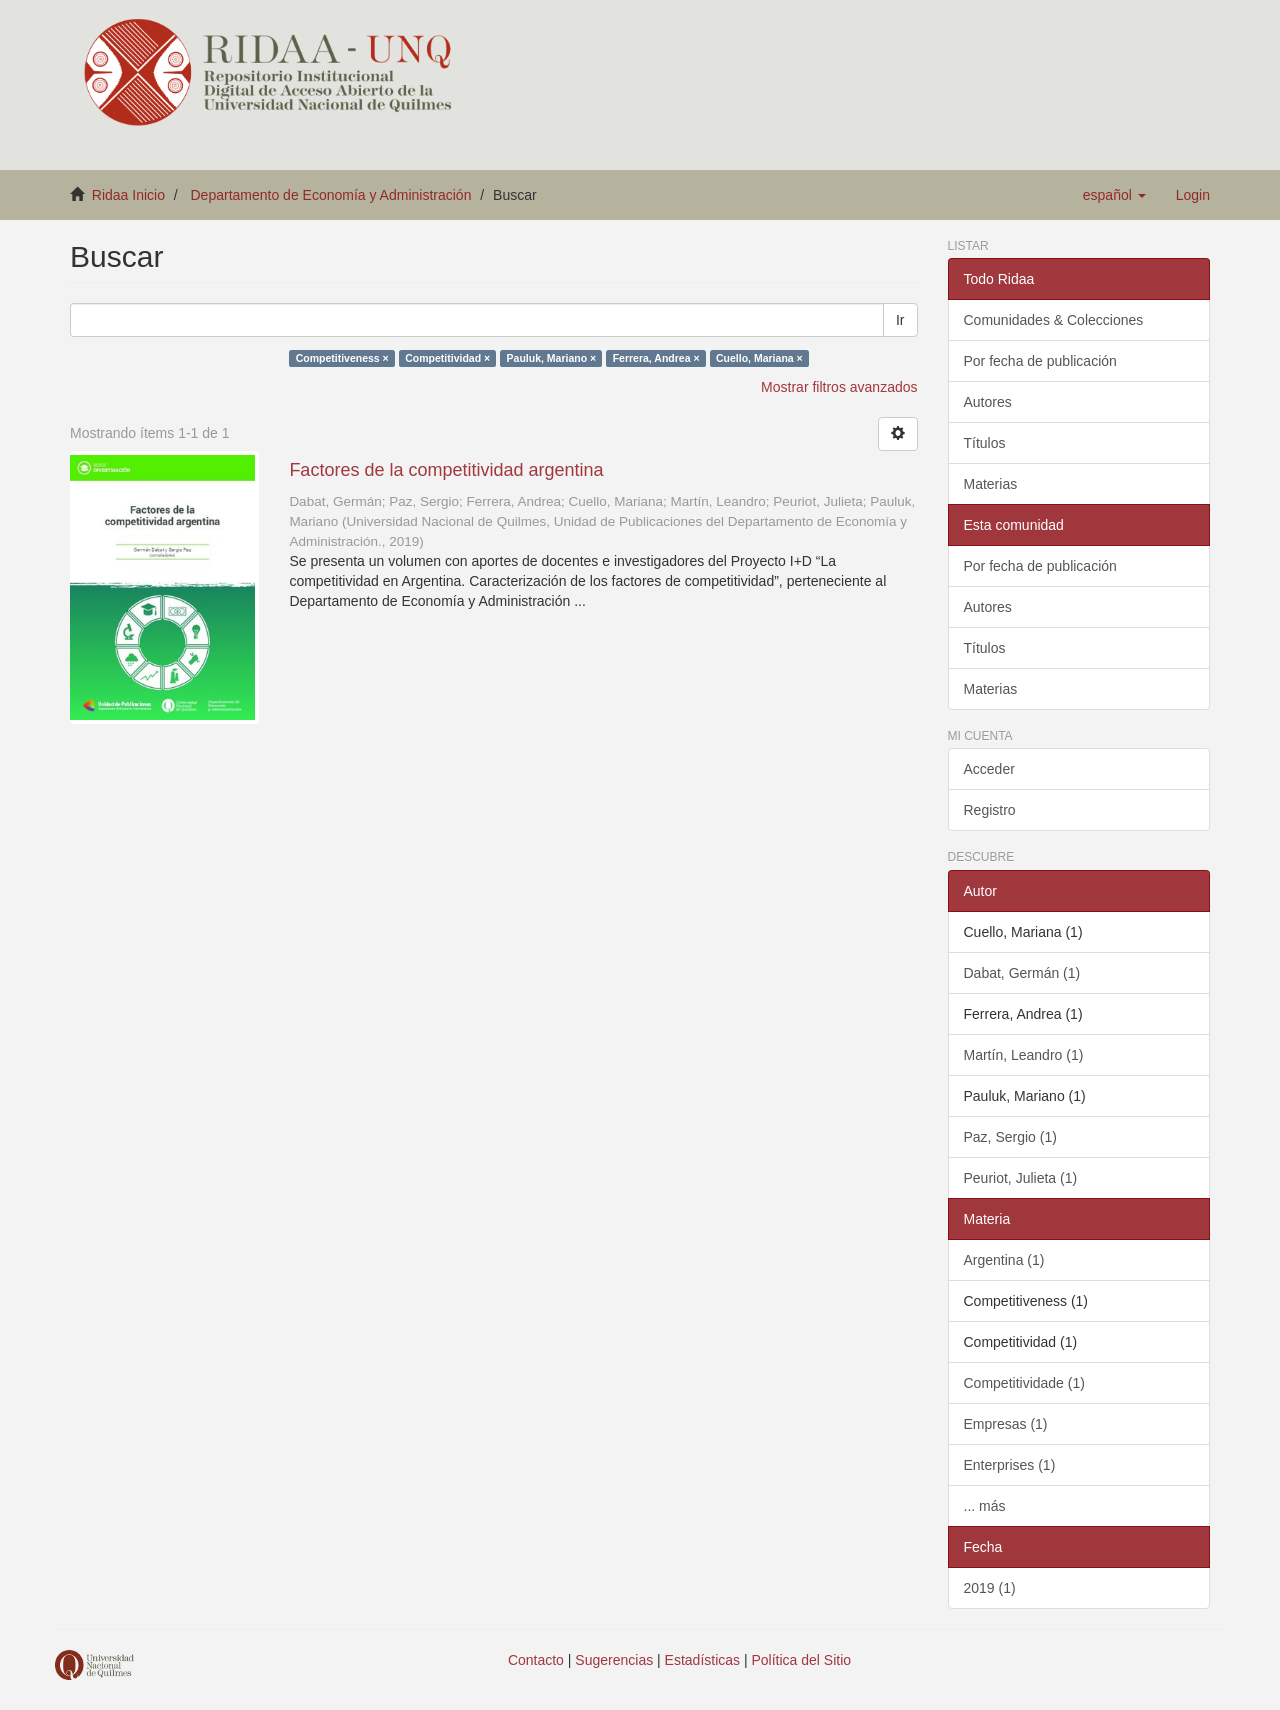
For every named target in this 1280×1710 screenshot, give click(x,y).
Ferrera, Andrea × (656, 358)
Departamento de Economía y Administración (331, 195)
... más (985, 1506)
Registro (990, 810)
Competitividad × (447, 358)
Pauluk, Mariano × (552, 358)
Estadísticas (702, 1660)
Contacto (536, 1660)
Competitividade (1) (1024, 1383)
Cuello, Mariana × (759, 358)
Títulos (985, 443)
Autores (988, 402)
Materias (991, 484)
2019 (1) (990, 1588)
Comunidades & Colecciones (1054, 320)
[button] (1114, 195)
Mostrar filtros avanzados (839, 387)
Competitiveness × (342, 358)
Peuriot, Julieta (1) (1021, 1178)
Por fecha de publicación (1040, 361)
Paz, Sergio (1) (1010, 1137)
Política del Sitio (802, 1660)
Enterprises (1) (1010, 1465)
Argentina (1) (1004, 1260)
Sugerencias (614, 1660)
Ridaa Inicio (128, 195)
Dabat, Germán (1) (1022, 973)
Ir (900, 320)
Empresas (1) (1006, 1424)
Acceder (989, 769)
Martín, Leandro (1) (1024, 1055)
